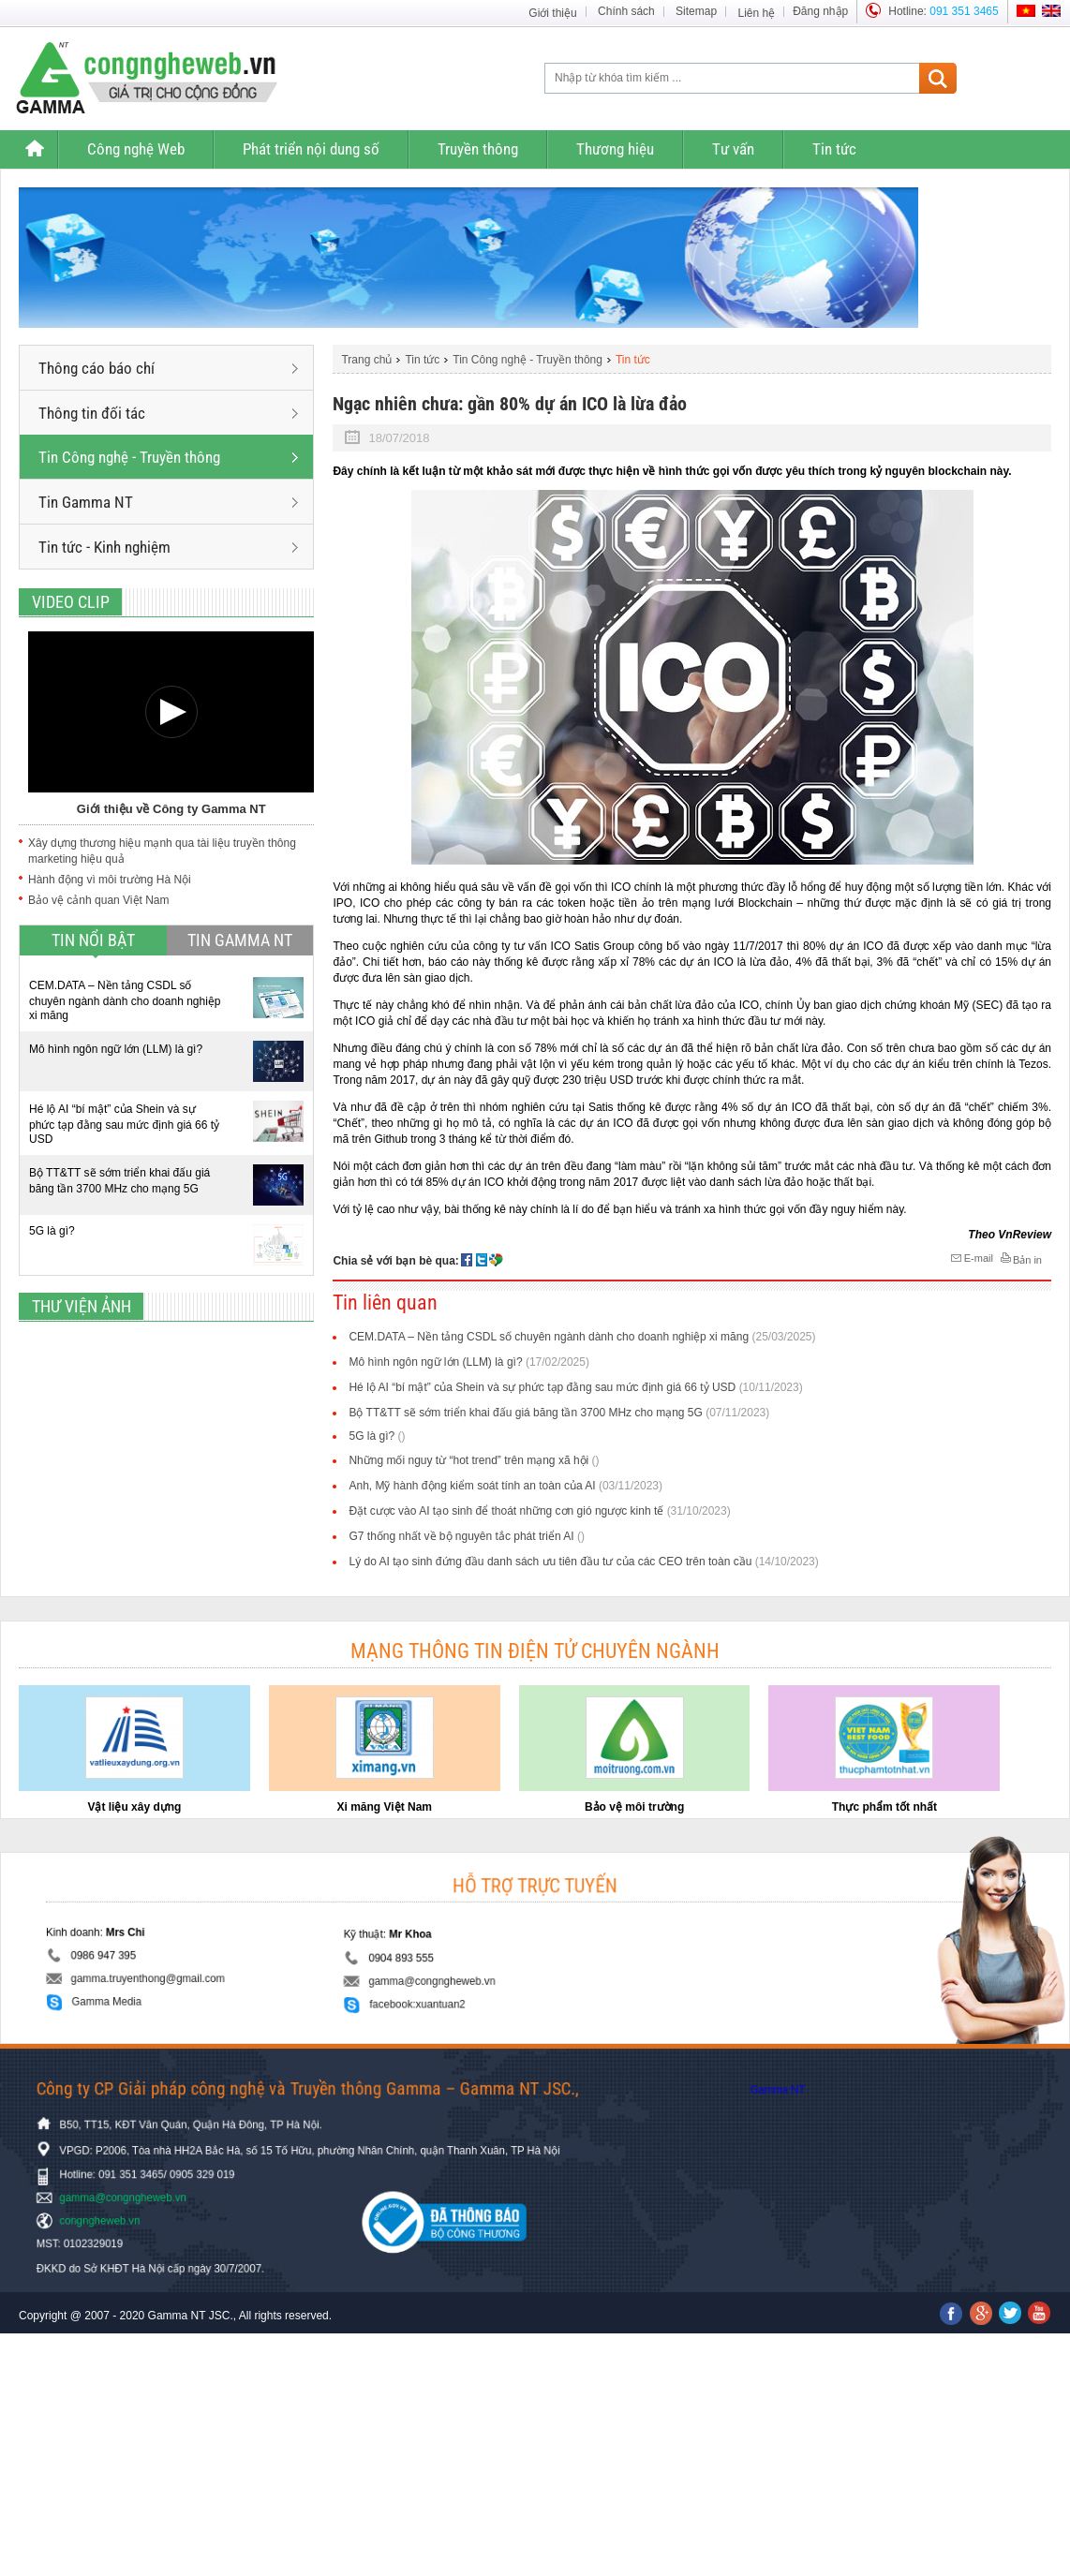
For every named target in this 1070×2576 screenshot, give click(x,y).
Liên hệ (756, 13)
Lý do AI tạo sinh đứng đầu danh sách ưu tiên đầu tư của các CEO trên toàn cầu (583, 1561)
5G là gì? (52, 1230)
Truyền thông (478, 149)
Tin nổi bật (93, 940)
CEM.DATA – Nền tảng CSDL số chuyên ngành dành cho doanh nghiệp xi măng (125, 1000)
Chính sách (626, 11)
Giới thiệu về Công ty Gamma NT (171, 809)
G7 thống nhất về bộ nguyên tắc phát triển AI (466, 1536)
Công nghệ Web (136, 149)
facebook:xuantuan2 (462, 1983)
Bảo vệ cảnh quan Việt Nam (99, 900)
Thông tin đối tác (168, 413)
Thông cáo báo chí (168, 368)
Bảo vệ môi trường (634, 1807)
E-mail (971, 1258)
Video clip (71, 602)
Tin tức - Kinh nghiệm (168, 547)
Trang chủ (33, 149)
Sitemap (696, 11)
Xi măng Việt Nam (384, 1807)
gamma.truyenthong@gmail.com (296, 1967)
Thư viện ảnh (81, 1306)
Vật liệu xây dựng (134, 1807)
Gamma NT (816, 2090)
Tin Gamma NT (168, 502)
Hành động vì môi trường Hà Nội (109, 879)
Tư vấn (733, 149)
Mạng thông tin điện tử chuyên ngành (535, 1651)
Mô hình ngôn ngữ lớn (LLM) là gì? (115, 1049)
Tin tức (834, 149)
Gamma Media (269, 1981)
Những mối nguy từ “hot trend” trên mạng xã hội (474, 1460)
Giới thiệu (552, 13)
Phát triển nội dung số (311, 149)
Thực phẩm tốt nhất (884, 1807)
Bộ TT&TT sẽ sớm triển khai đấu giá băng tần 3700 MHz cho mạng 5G (119, 1180)
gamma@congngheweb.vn (471, 1968)
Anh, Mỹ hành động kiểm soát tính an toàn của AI (505, 1485)
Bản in (1020, 1259)
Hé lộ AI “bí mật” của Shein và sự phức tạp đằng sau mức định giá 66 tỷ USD (124, 1124)
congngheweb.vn (196, 2206)
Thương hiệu (615, 149)
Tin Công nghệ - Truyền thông (168, 457)
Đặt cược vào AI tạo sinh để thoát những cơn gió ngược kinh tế (539, 1510)
